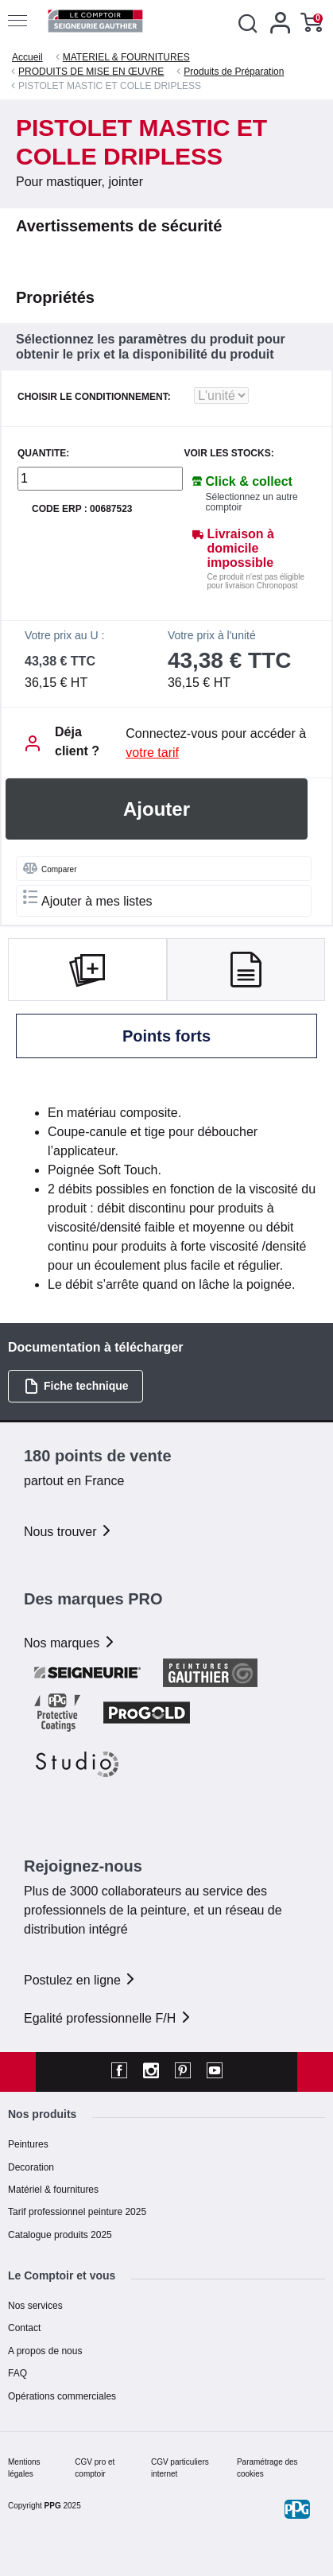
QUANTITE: (43, 453)
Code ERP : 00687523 (82, 509)
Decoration (31, 2167)
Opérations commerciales (62, 2396)
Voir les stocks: (229, 453)
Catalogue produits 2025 (60, 2234)
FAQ (17, 2373)
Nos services (35, 2305)
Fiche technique (76, 1386)
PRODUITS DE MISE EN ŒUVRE (91, 71)
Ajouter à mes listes (88, 899)
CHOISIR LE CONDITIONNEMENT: (94, 397)
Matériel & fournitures (53, 2189)
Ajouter (156, 809)
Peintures (28, 2144)
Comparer (49, 868)
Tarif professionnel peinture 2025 (77, 2211)
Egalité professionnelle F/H (108, 2018)
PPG (53, 2505)
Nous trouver (68, 1531)
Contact (24, 2328)
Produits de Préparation (234, 71)
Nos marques (70, 1643)
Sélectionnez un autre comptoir (252, 502)
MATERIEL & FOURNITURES (126, 57)
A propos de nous (45, 2351)
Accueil (27, 57)
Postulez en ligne (80, 1980)
